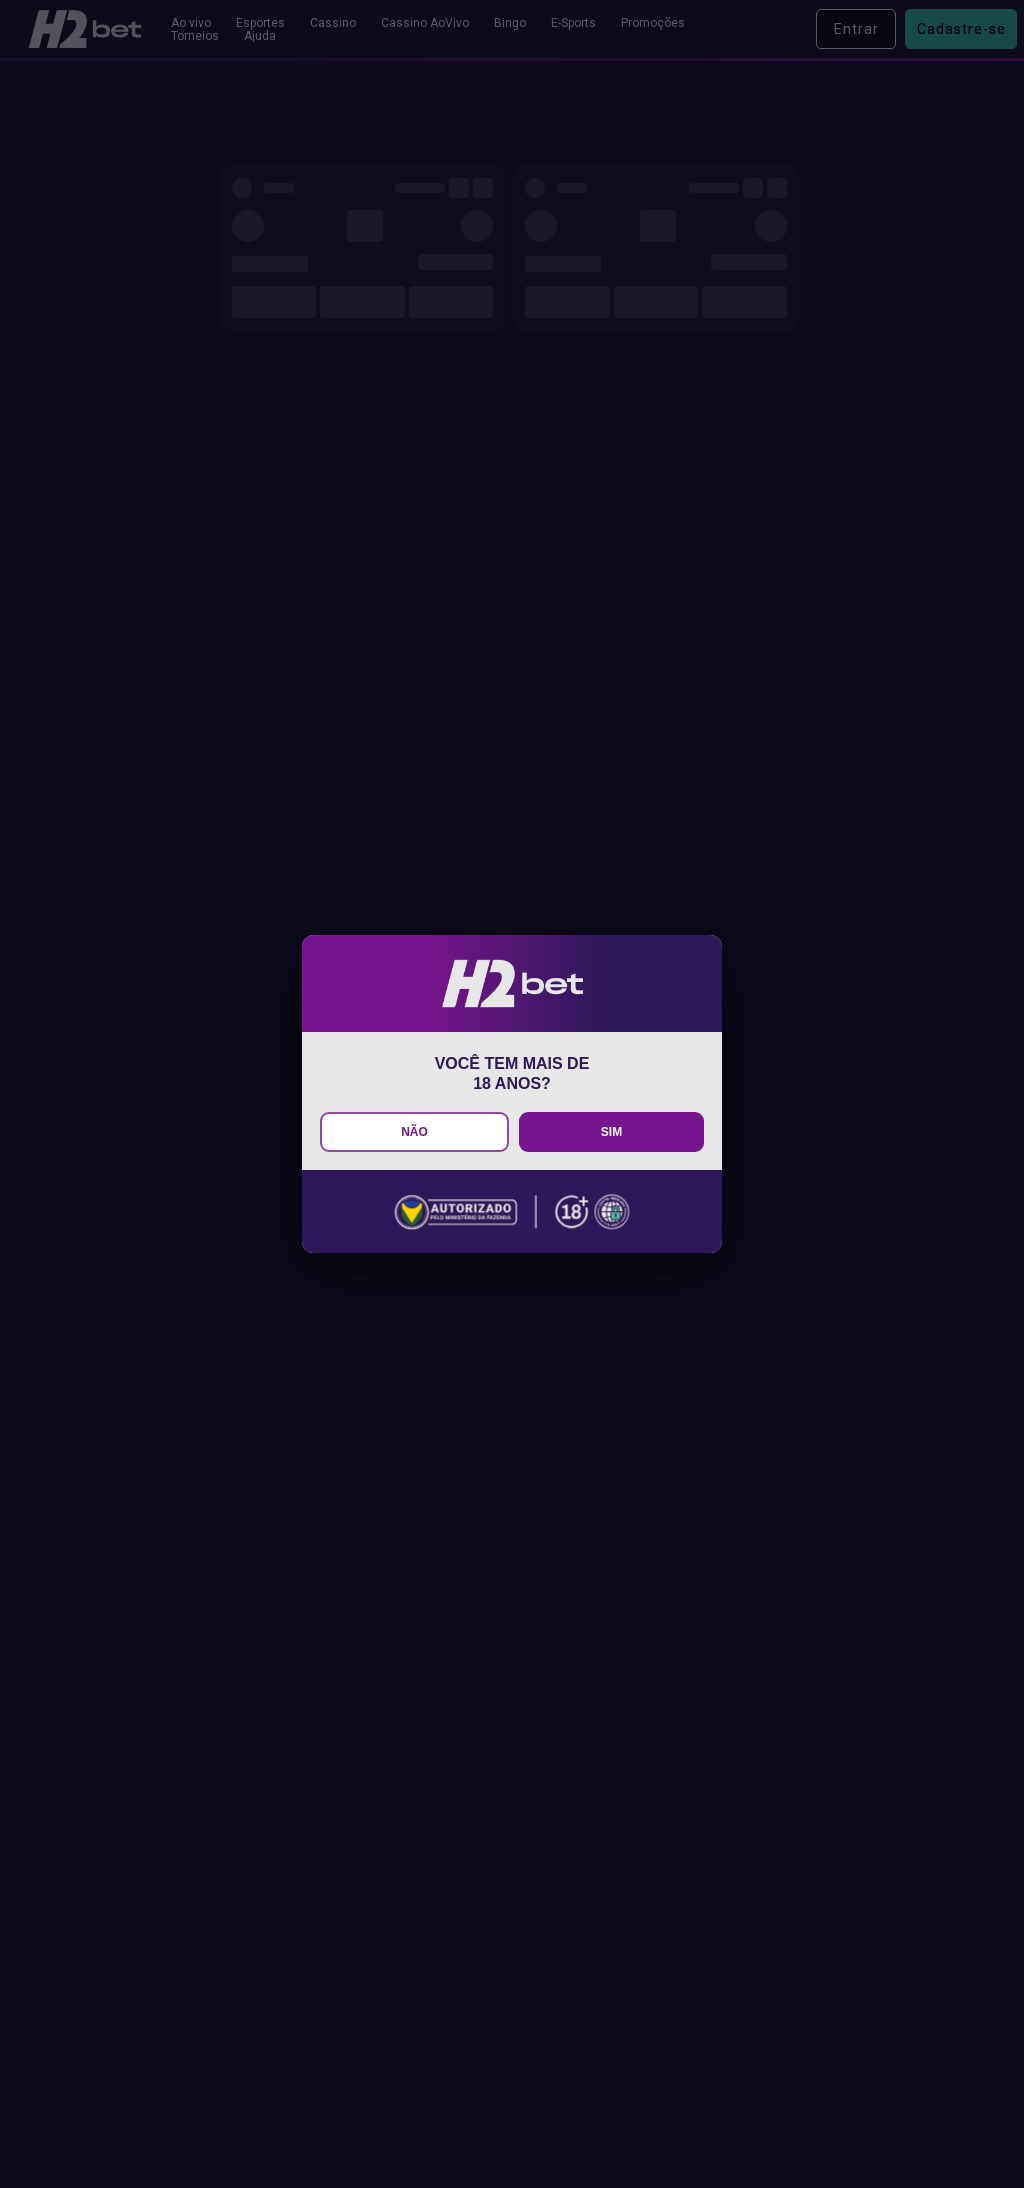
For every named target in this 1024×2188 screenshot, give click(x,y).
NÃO (414, 1132)
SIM (611, 1132)
